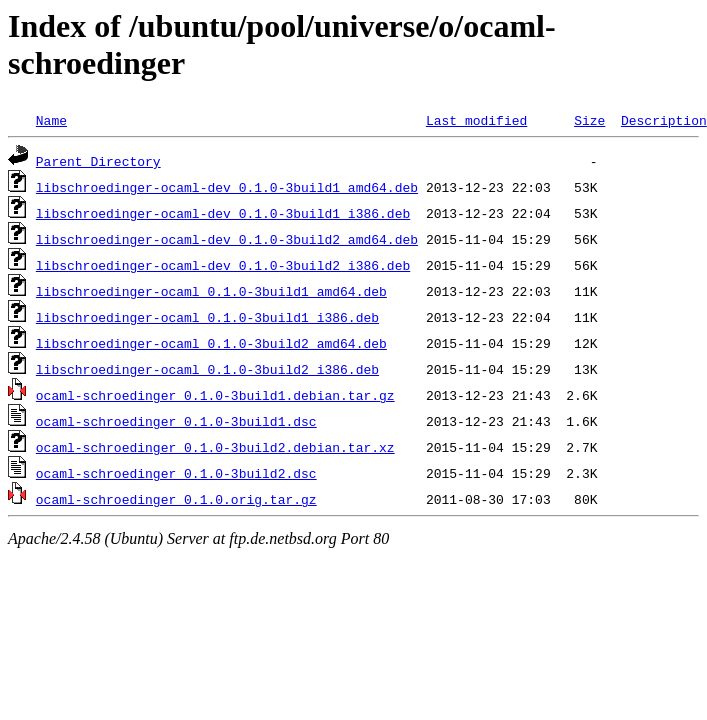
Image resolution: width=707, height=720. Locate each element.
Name (51, 120)
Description (664, 120)
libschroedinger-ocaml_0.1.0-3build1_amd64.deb (211, 291)
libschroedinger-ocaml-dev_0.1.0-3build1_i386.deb (223, 213)
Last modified (476, 120)
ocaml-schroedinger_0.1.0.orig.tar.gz (176, 499)
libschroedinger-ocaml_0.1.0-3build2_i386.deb (207, 369)
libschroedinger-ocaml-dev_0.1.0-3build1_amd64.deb (227, 187)
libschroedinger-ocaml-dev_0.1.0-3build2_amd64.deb (227, 239)
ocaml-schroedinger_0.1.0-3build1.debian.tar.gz (215, 395)
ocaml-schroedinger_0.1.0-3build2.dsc (176, 473)
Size (589, 120)
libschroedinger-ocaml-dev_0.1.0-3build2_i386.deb (223, 265)
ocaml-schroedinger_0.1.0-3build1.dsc (176, 421)
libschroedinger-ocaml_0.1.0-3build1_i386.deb (207, 317)
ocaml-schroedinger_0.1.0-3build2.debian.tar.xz (215, 447)
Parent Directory (98, 161)
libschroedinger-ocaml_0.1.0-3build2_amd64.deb (211, 343)
